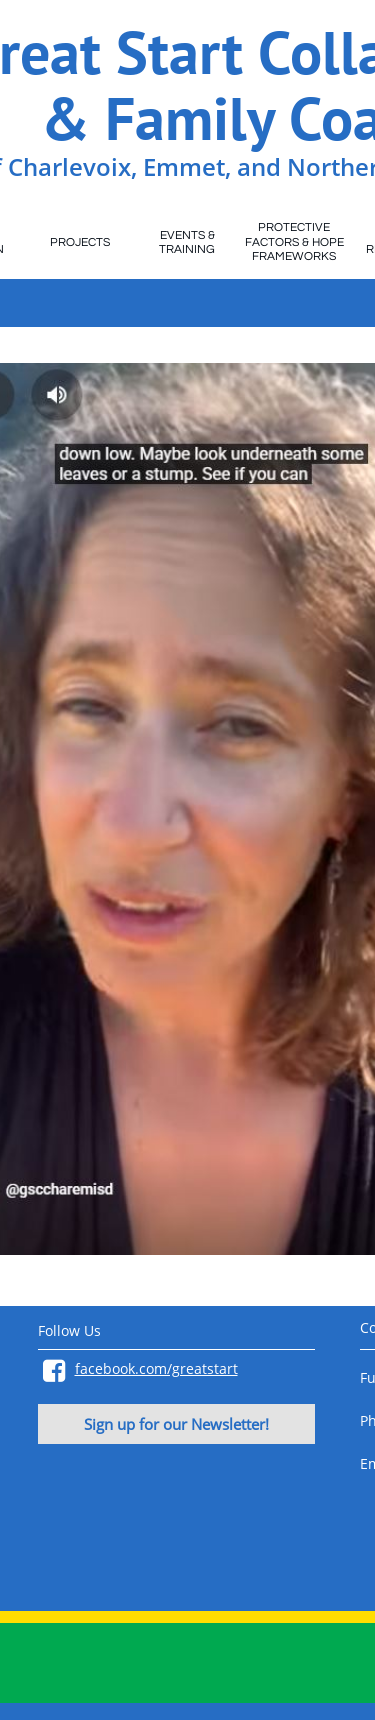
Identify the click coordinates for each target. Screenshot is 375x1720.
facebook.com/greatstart (156, 1368)
